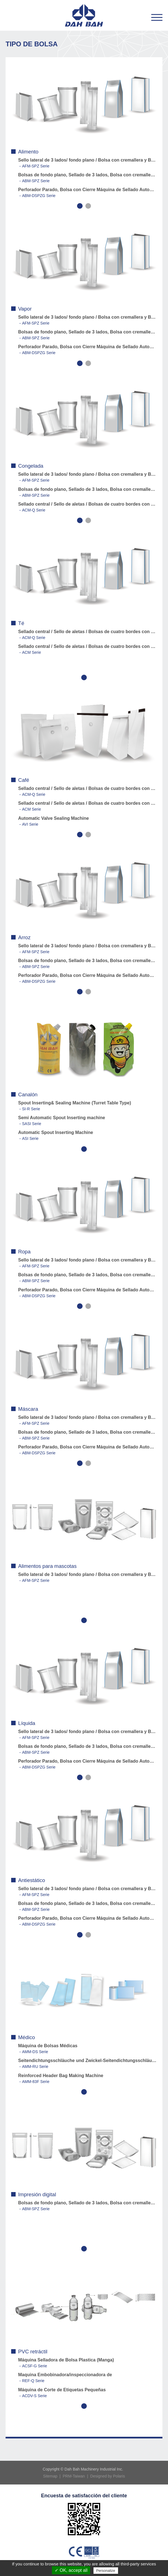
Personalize (105, 2570)
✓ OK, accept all (71, 2570)
